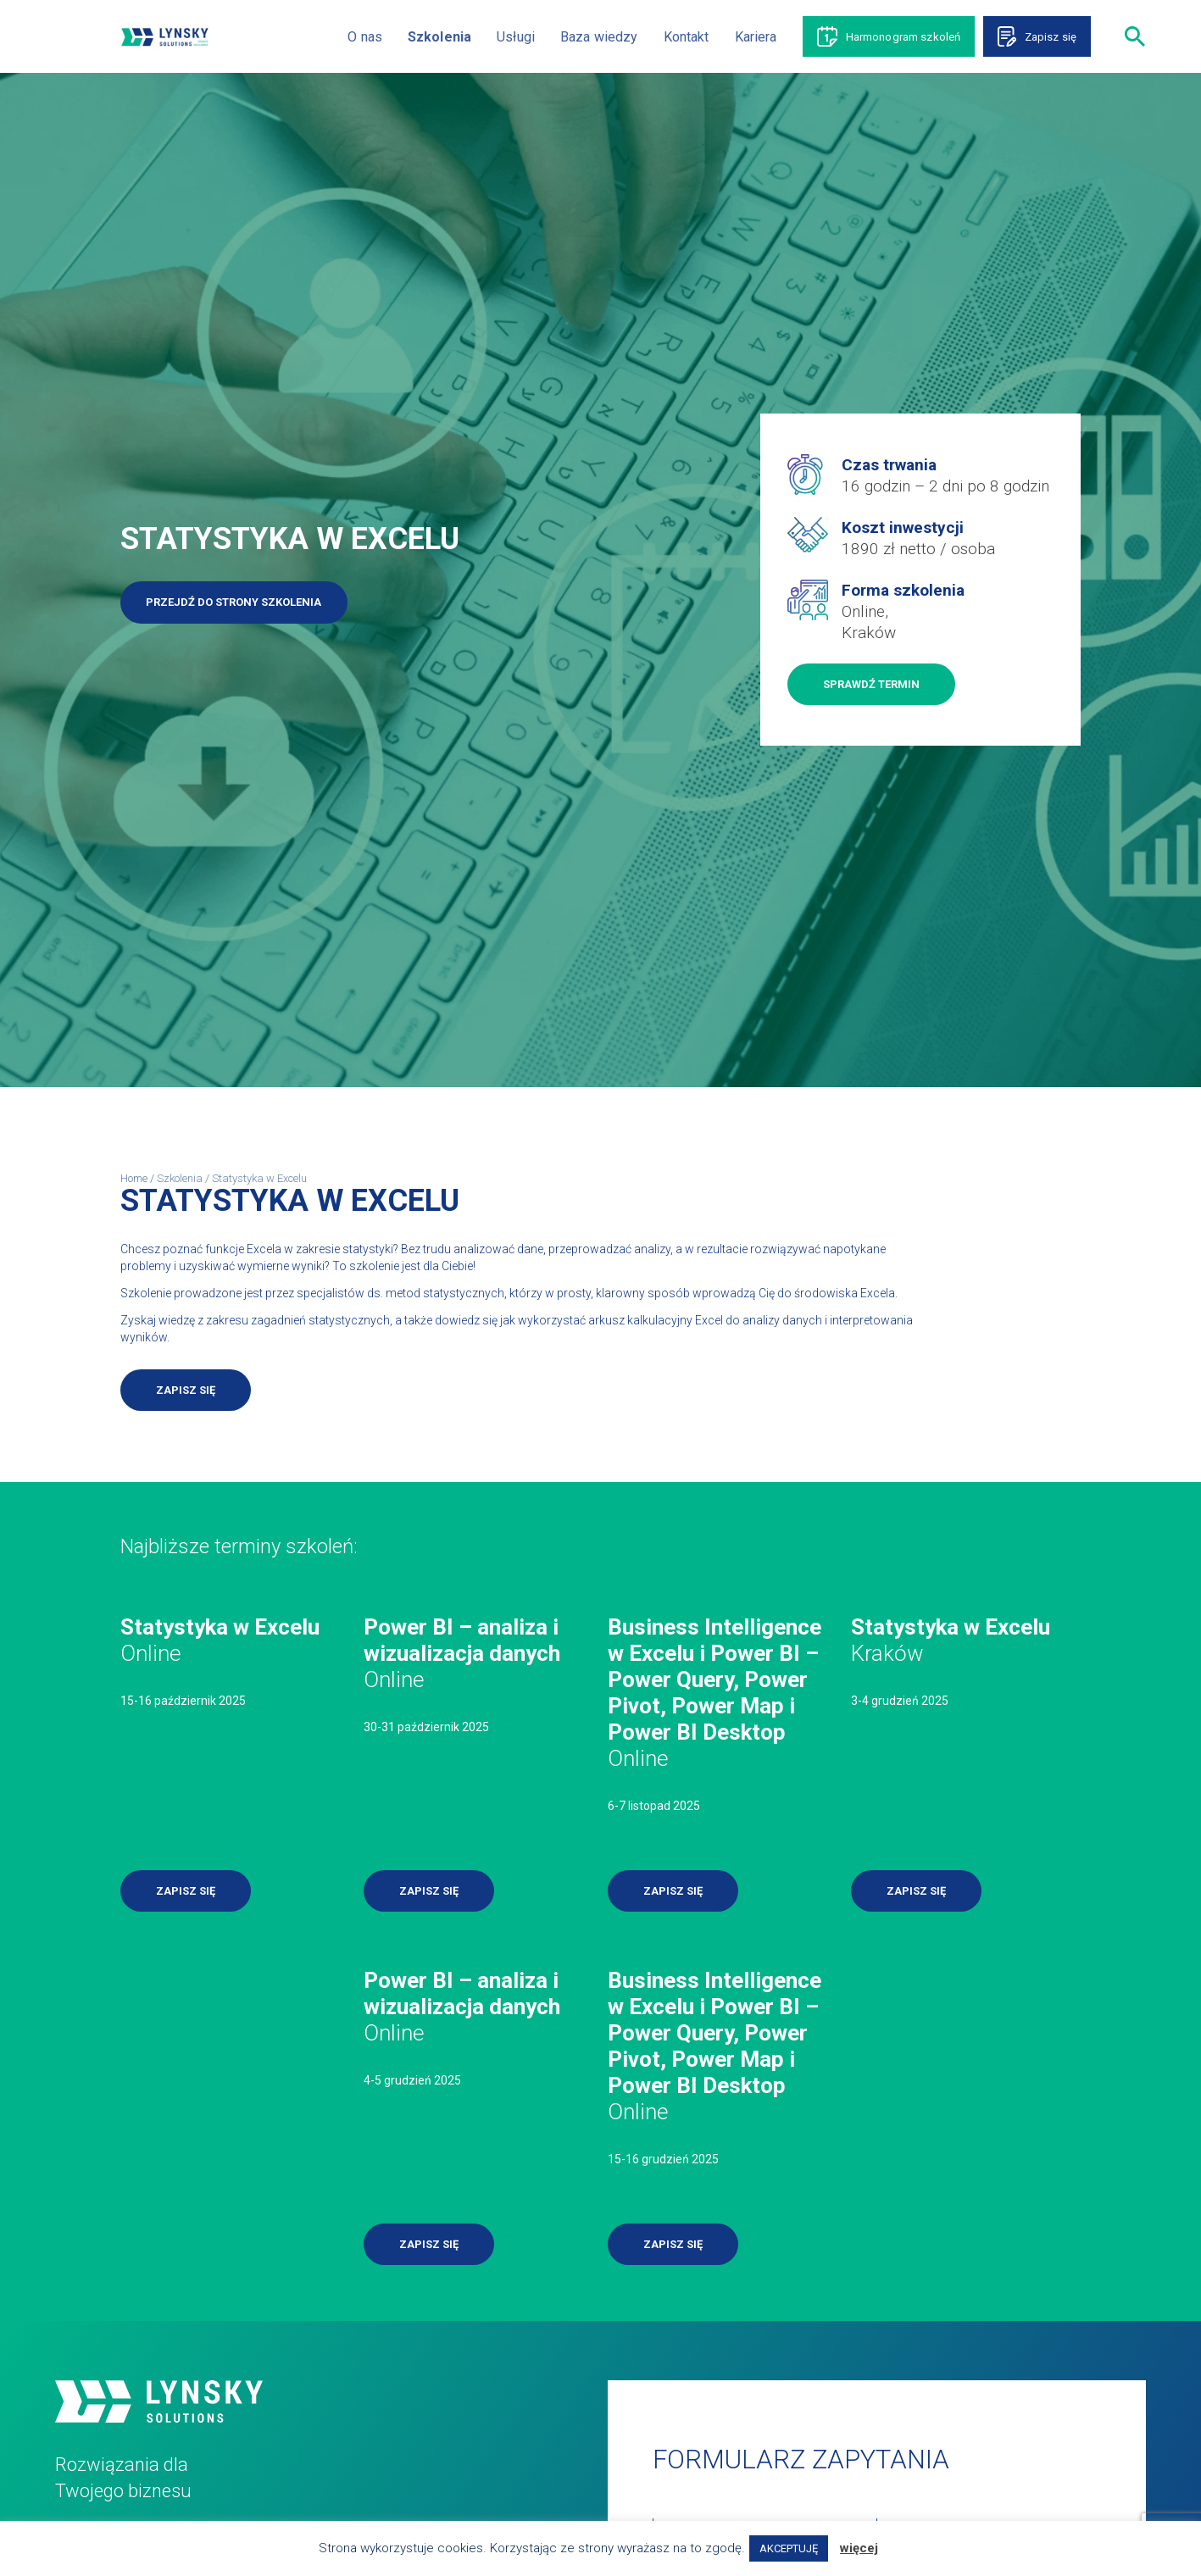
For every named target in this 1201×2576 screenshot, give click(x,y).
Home (133, 1178)
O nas (365, 37)
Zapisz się (1050, 37)
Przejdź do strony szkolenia (233, 602)
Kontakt (686, 37)
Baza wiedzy (599, 37)
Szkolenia (439, 37)
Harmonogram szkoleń (903, 37)
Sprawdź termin (871, 684)
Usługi (516, 37)
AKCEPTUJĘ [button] (788, 2548)
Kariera (756, 37)
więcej (859, 2548)
